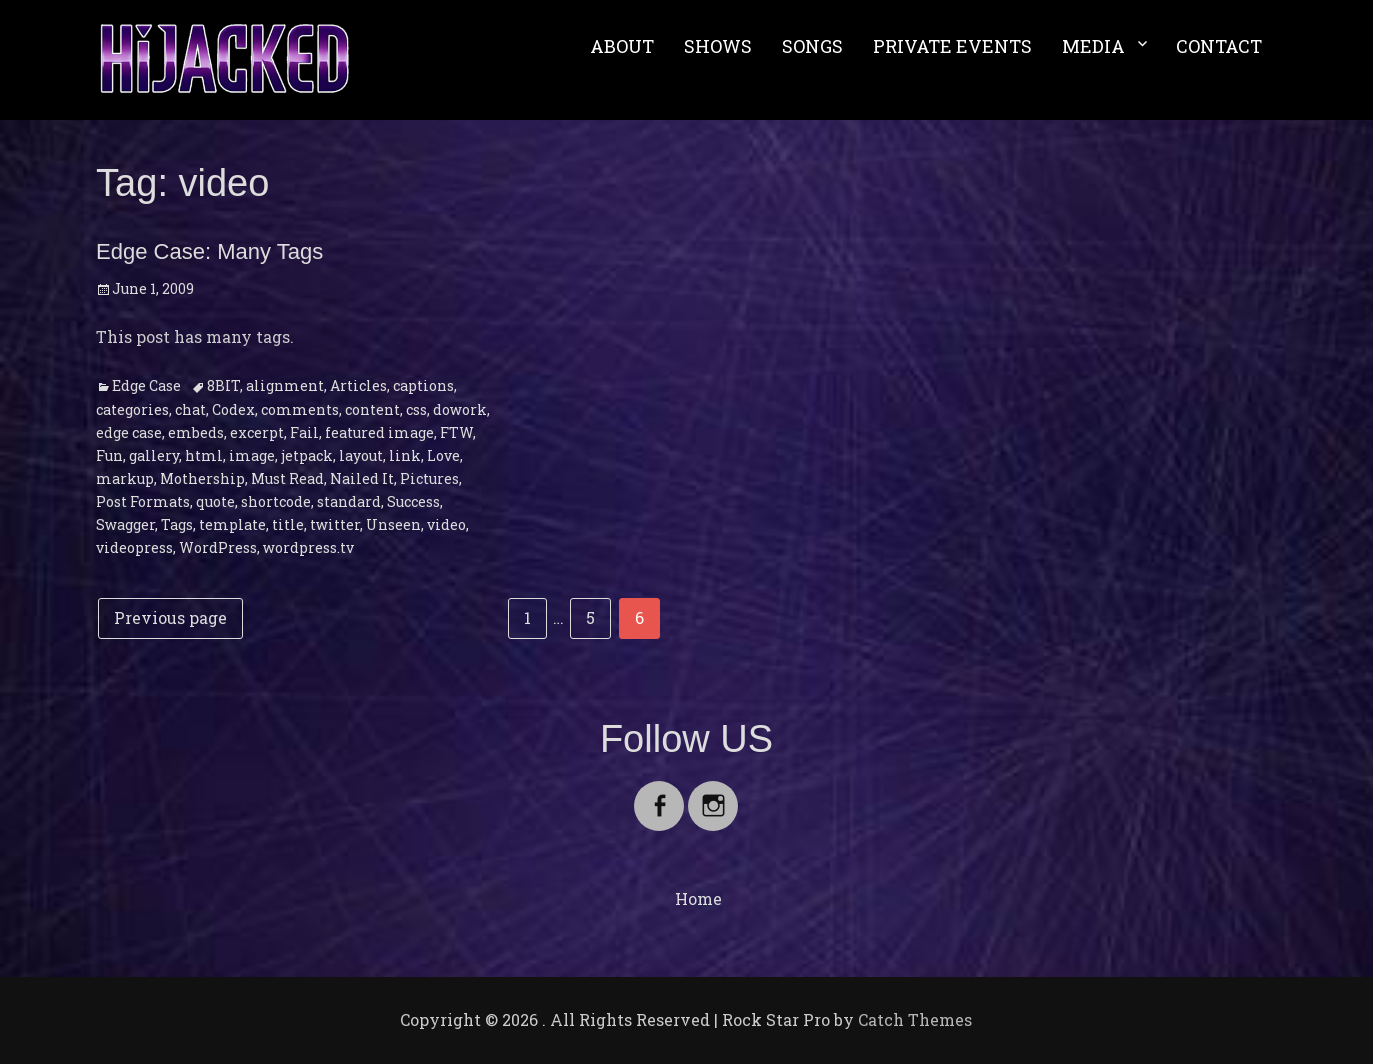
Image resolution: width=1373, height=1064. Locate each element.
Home (698, 898)
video (446, 524)
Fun (109, 455)
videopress (134, 547)
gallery (154, 455)
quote (215, 501)
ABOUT (622, 46)
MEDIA (1093, 46)
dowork (460, 409)
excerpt (257, 432)
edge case (129, 432)
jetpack (307, 455)
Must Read (287, 478)
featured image (379, 432)
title (288, 524)
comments (300, 409)
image (252, 455)
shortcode (276, 501)
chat (190, 409)
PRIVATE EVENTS (952, 46)
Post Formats (143, 501)
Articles (358, 385)
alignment (285, 385)
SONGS (812, 46)
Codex (233, 409)
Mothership (202, 478)
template (232, 524)
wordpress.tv (308, 547)
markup (125, 478)
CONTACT (1219, 46)
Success (413, 501)
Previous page (170, 617)
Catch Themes (915, 1019)
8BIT (223, 385)
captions (423, 385)
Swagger (125, 524)
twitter (335, 524)
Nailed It (362, 478)
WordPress (218, 547)
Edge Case (146, 385)
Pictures (429, 478)
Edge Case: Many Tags (209, 251)
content (372, 409)
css (416, 409)
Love (443, 455)
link (405, 455)
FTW (456, 432)
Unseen (393, 524)
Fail (304, 432)
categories (132, 409)
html (204, 455)
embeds (196, 432)
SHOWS (718, 46)
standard (349, 501)
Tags (177, 524)
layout (361, 455)
